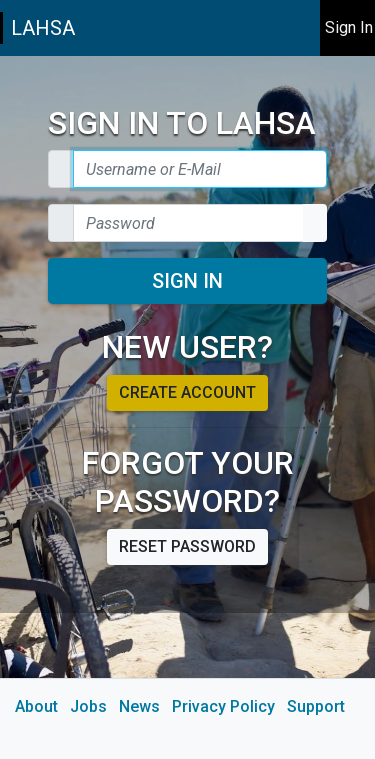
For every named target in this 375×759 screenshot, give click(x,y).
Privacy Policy (223, 706)
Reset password (187, 546)
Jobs (88, 706)
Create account (187, 392)
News (139, 706)
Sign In (187, 281)
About (36, 706)
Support (316, 706)
